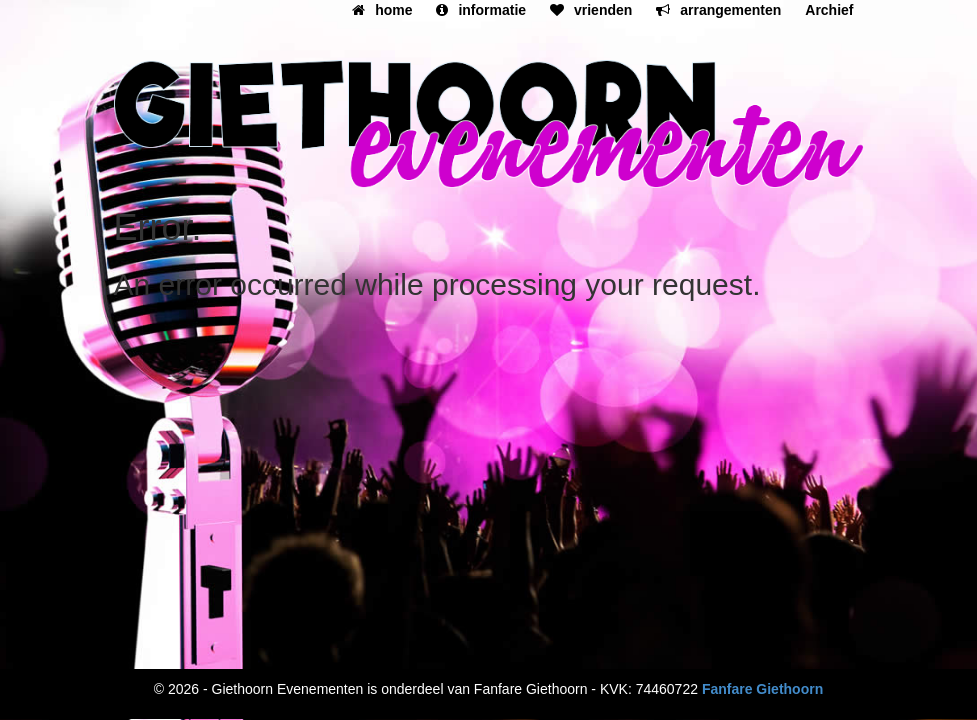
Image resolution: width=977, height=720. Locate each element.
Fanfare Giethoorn (762, 689)
